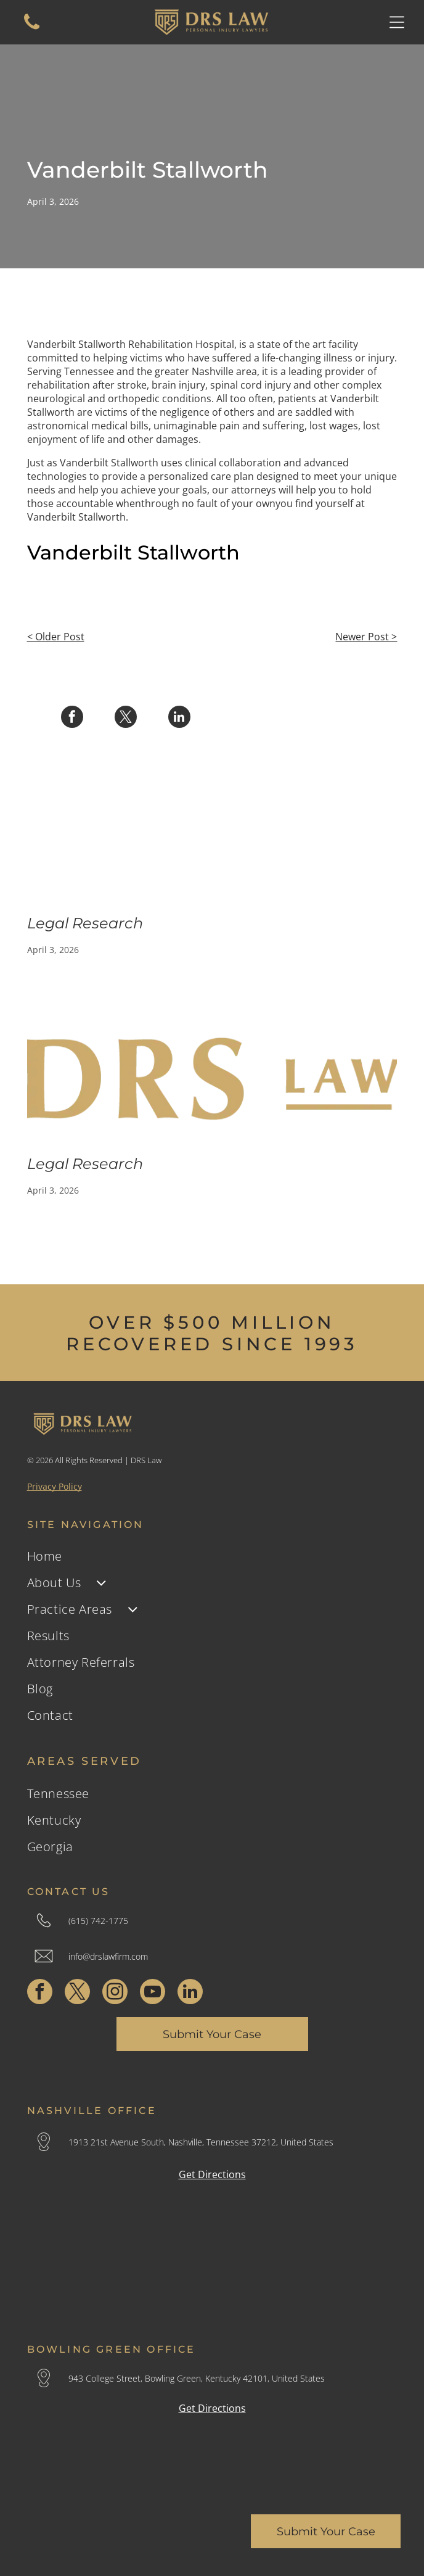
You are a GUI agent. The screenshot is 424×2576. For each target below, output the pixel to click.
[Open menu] (396, 22)
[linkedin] (190, 1993)
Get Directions (212, 2174)
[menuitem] (212, 1556)
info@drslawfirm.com (108, 1956)
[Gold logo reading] (212, 1079)
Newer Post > (366, 636)
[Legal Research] (212, 838)
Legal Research (85, 923)
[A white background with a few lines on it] (31, 28)
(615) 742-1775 (98, 1920)
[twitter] (77, 1993)
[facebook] (39, 1993)
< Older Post (55, 636)
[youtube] (152, 1993)
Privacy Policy (54, 1486)
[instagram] (115, 1993)
